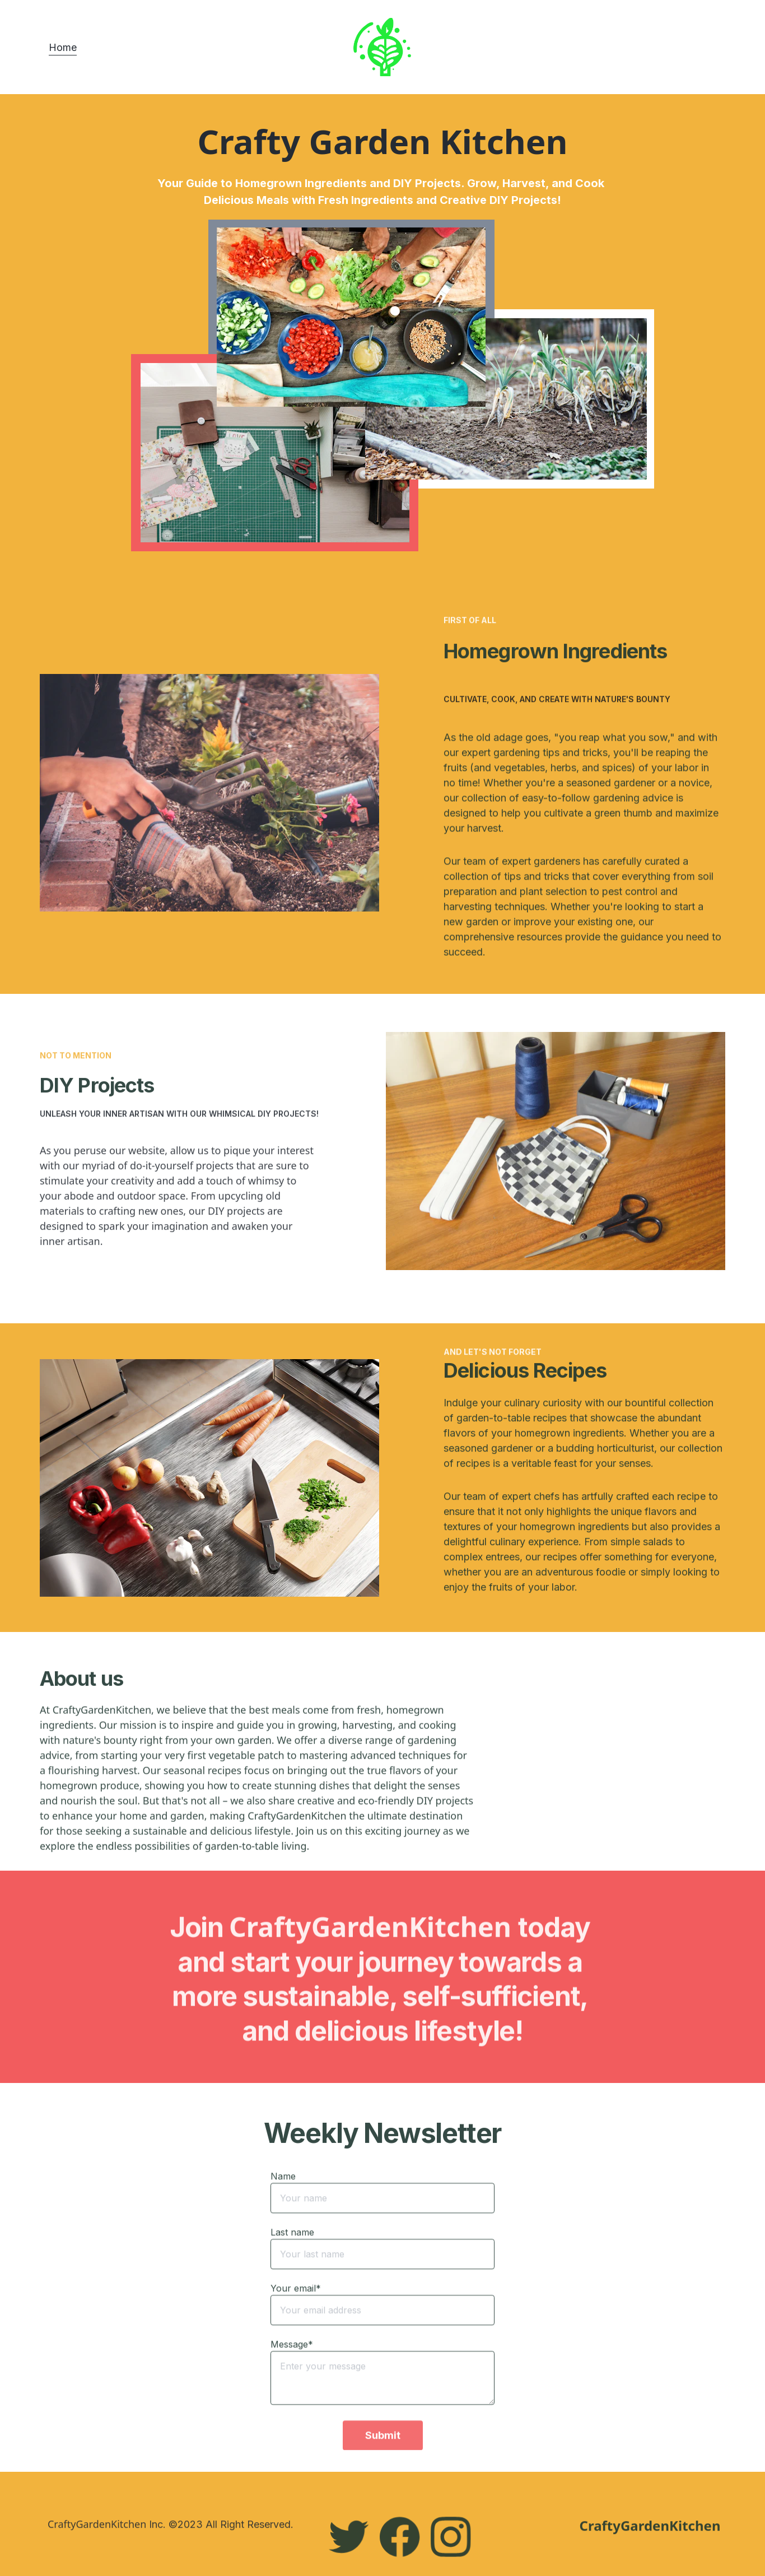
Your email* (295, 2318)
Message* (291, 2374)
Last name (292, 2262)
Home (63, 47)
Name (283, 2206)
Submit (382, 2465)
